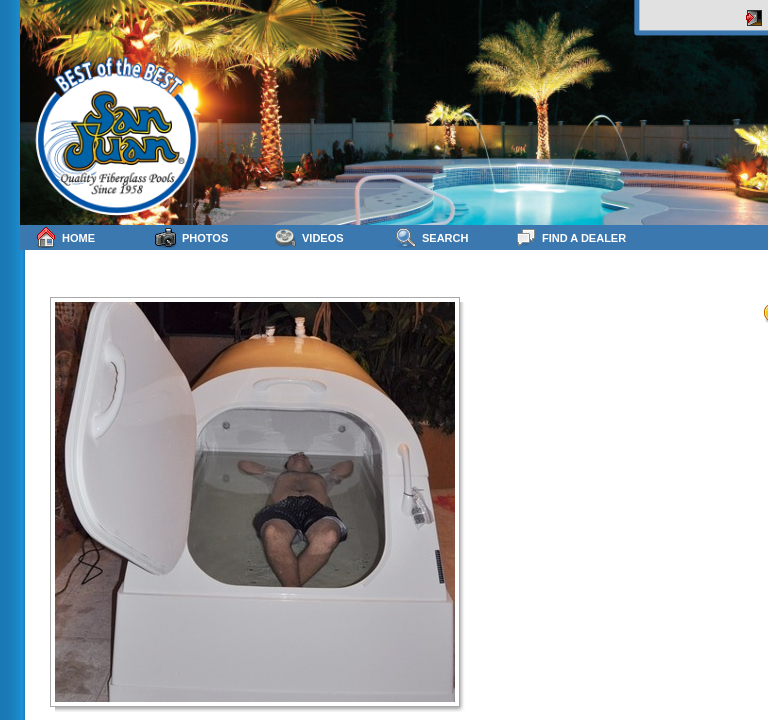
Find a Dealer (570, 237)
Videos (309, 237)
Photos (191, 237)
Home (65, 237)
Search (431, 237)
